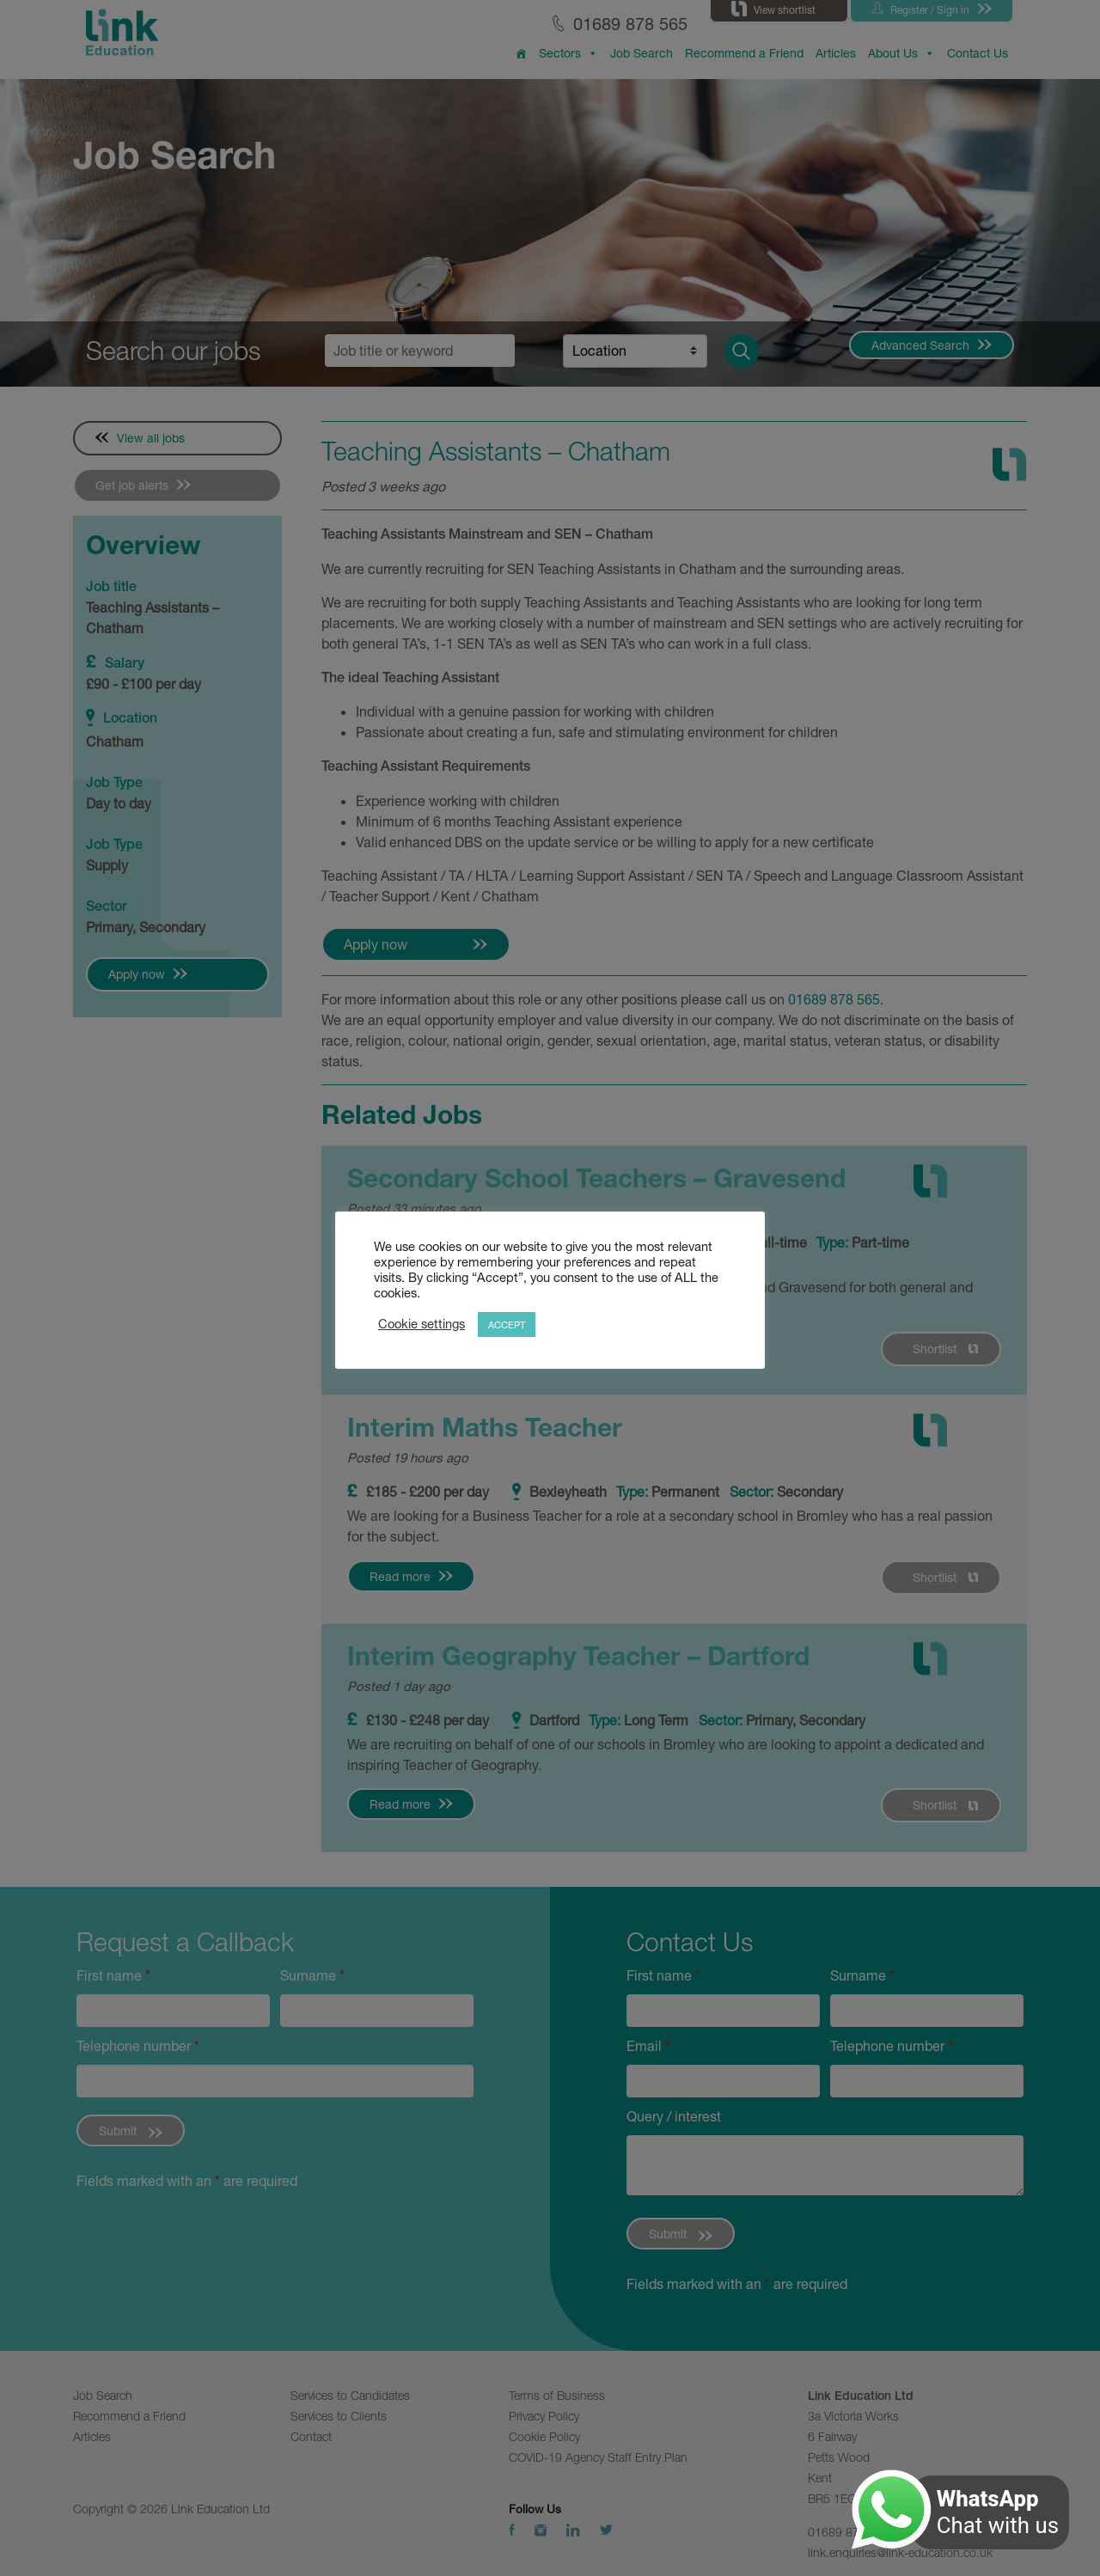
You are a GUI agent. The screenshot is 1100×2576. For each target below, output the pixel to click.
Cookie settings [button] (421, 1323)
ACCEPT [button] (506, 1324)
